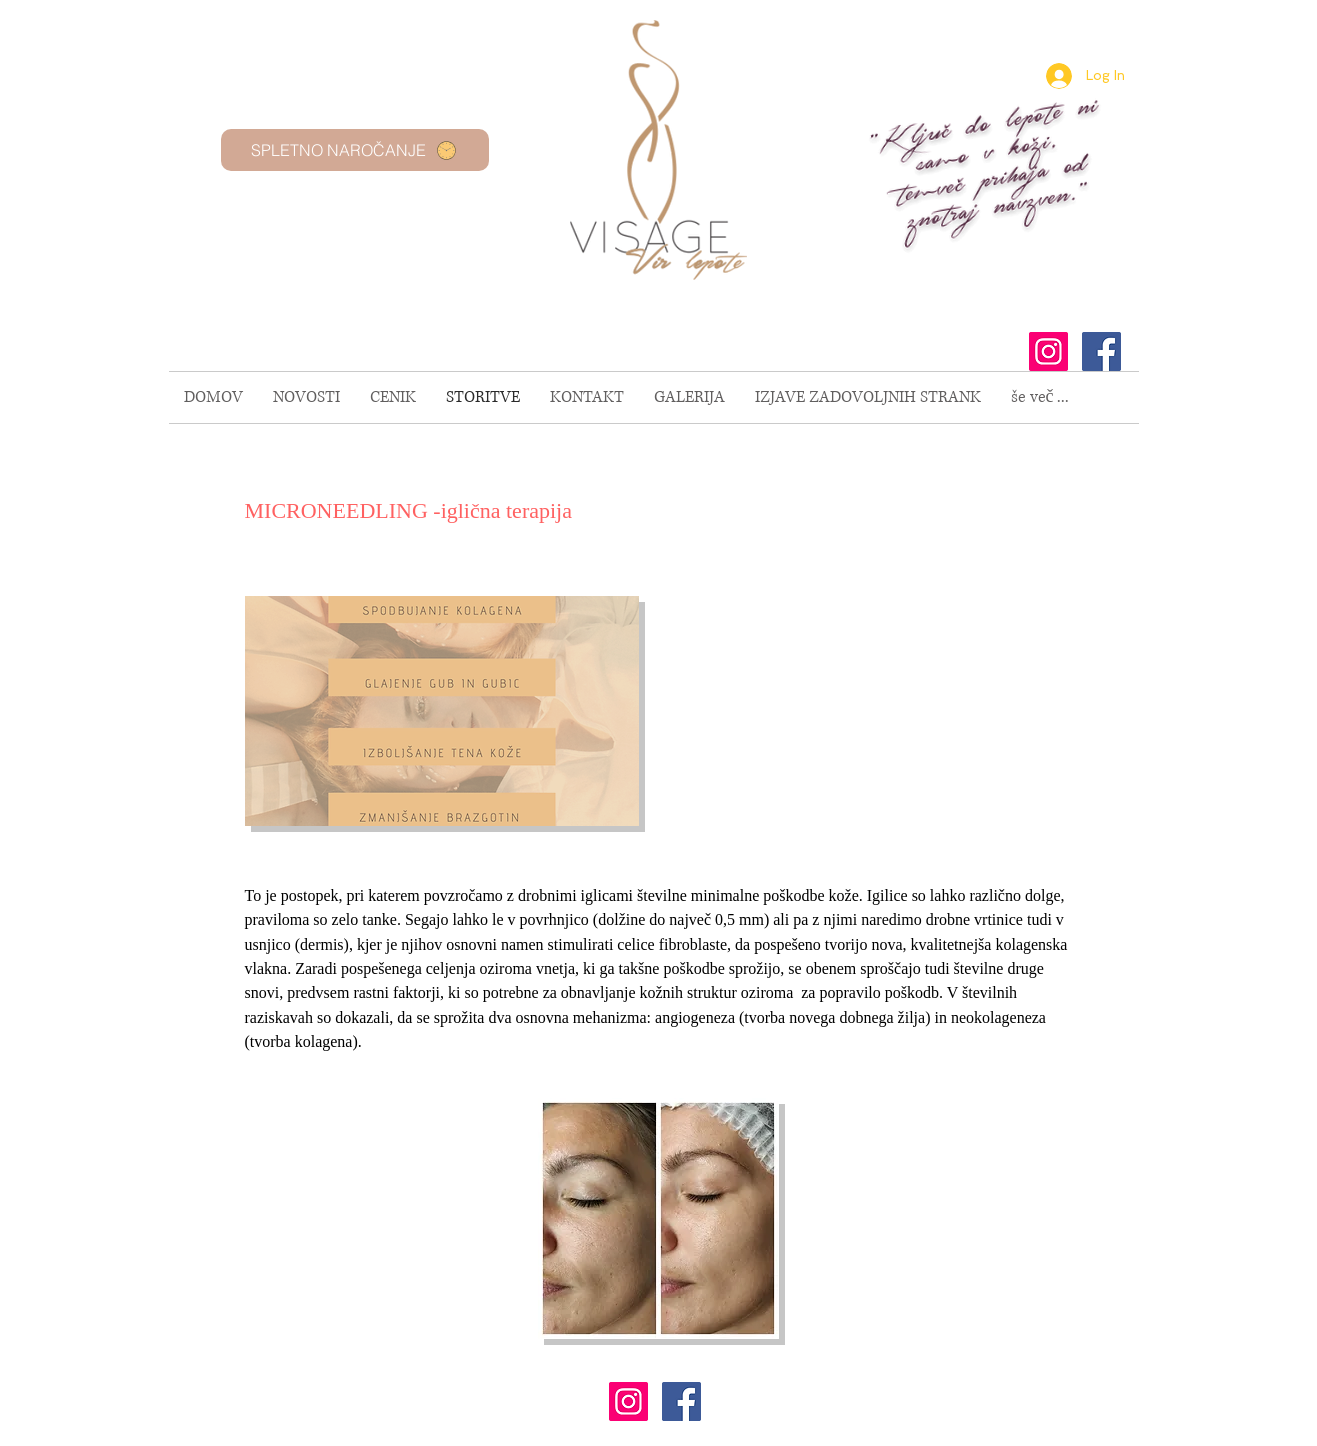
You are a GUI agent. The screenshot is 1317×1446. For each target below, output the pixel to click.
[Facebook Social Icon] (1101, 351)
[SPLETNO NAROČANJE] (355, 150)
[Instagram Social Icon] (1048, 351)
